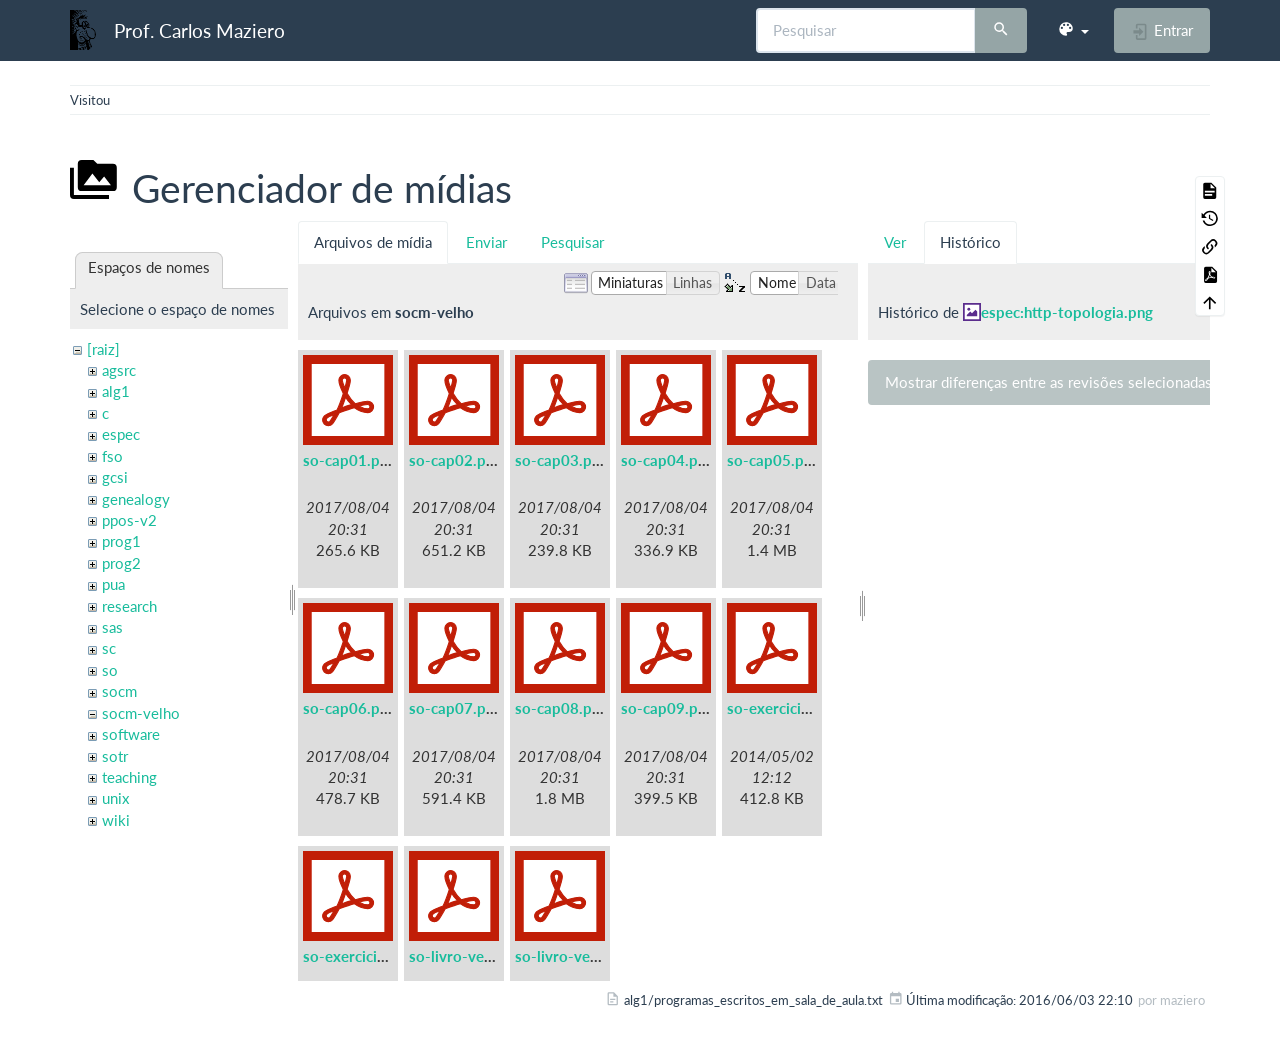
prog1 (121, 541)
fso (112, 456)
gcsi (115, 477)
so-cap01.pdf (348, 460)
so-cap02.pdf (454, 460)
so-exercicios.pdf (361, 956)
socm (119, 691)
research (129, 606)
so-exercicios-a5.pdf (797, 708)
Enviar (486, 242)
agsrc (119, 370)
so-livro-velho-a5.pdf (482, 956)
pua (113, 584)
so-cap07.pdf (454, 708)
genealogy (136, 499)
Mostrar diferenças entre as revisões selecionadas (1048, 382)
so (110, 670)
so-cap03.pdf (560, 460)
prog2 (121, 563)
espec (121, 434)
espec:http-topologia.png (1067, 312)
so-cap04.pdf (666, 460)
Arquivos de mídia (373, 242)
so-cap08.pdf (560, 708)
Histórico (970, 242)
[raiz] (103, 349)
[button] (1073, 30)
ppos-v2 (129, 520)
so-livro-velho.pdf (576, 956)
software (131, 734)
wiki (116, 820)
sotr (115, 756)
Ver (895, 242)
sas (112, 627)
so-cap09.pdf (666, 708)
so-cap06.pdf (348, 708)
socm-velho (141, 713)
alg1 (116, 391)
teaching (129, 777)
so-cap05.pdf (772, 460)
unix (115, 798)
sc (109, 648)
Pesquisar (572, 242)
